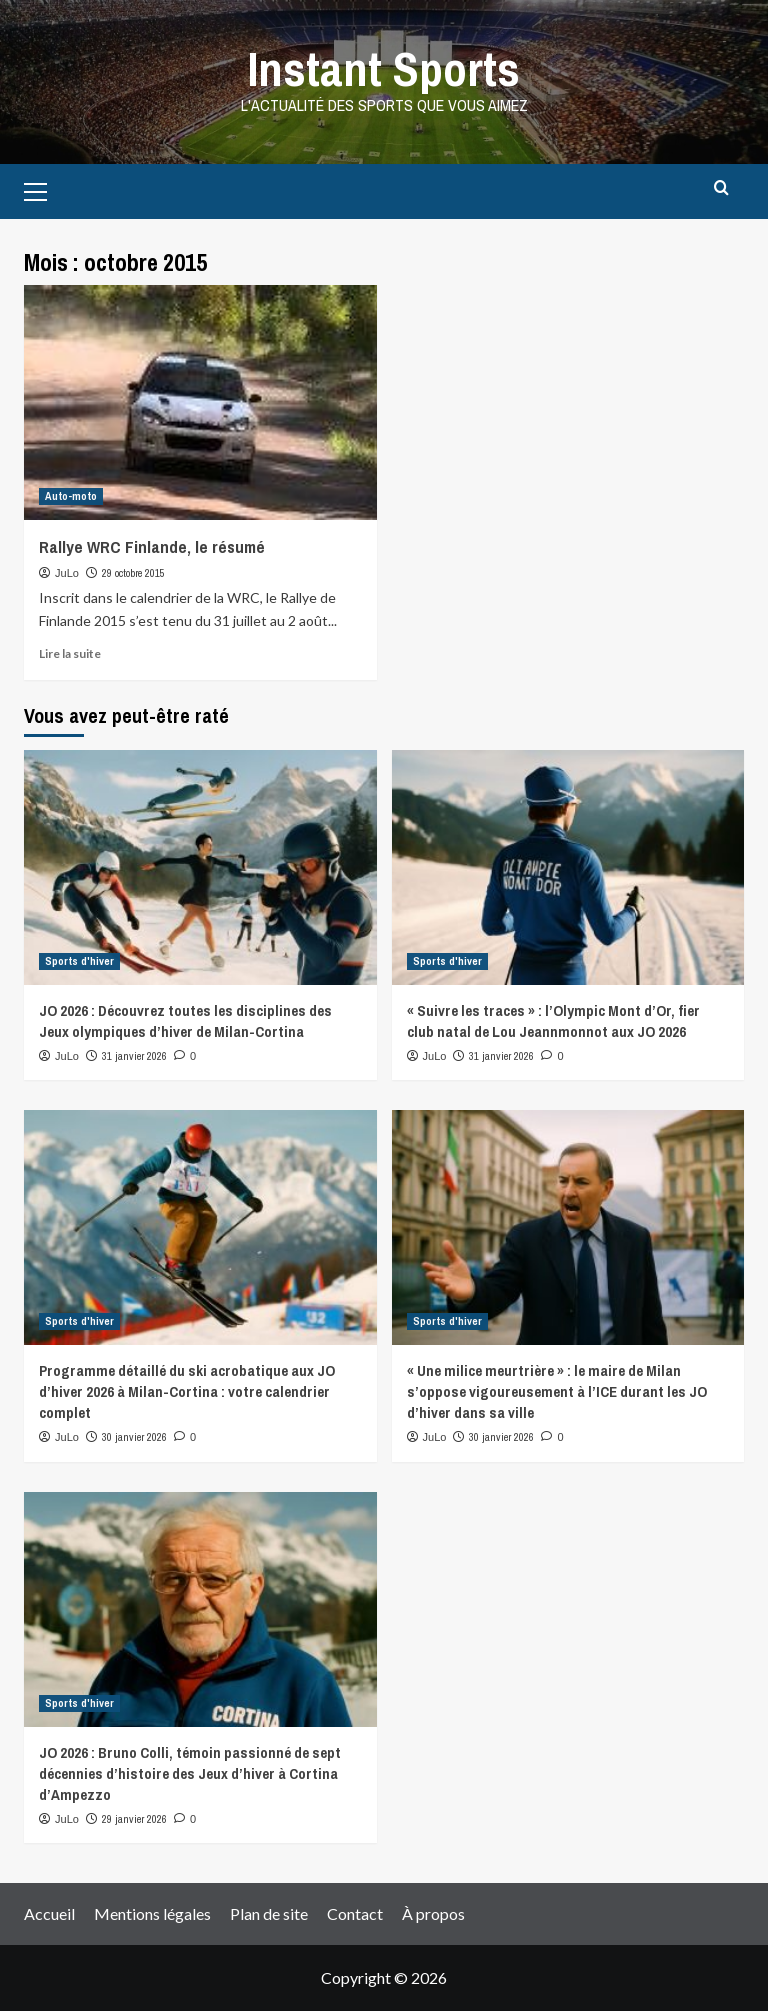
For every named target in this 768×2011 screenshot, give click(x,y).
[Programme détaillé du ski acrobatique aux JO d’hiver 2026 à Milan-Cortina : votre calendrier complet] (200, 1227)
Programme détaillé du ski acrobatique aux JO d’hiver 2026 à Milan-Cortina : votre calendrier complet (187, 1391)
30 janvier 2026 (134, 1437)
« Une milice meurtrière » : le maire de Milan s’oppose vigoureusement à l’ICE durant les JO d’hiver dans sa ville (557, 1391)
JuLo (67, 573)
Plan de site (269, 1913)
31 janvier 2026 (134, 1056)
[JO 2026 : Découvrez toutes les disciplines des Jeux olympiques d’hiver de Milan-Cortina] (200, 867)
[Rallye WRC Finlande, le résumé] (200, 402)
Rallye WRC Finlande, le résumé (152, 546)
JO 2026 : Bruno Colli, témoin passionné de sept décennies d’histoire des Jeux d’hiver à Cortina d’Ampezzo (190, 1773)
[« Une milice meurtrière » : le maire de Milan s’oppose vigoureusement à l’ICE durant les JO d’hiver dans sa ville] (568, 1227)
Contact (355, 1913)
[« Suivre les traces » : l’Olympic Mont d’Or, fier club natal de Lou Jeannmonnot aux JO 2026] (568, 867)
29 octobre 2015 (133, 573)
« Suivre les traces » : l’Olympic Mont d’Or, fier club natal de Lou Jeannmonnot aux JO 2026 (553, 1021)
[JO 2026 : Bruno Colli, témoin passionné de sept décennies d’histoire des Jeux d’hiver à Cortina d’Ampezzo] (200, 1609)
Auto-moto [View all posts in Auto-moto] (71, 496)
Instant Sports (384, 68)
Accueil (49, 1913)
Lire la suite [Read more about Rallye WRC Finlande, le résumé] (70, 653)
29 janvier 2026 (134, 1819)
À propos (433, 1913)
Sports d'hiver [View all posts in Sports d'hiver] (79, 961)
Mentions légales (152, 1913)
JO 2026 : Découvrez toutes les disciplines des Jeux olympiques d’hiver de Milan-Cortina (185, 1021)
